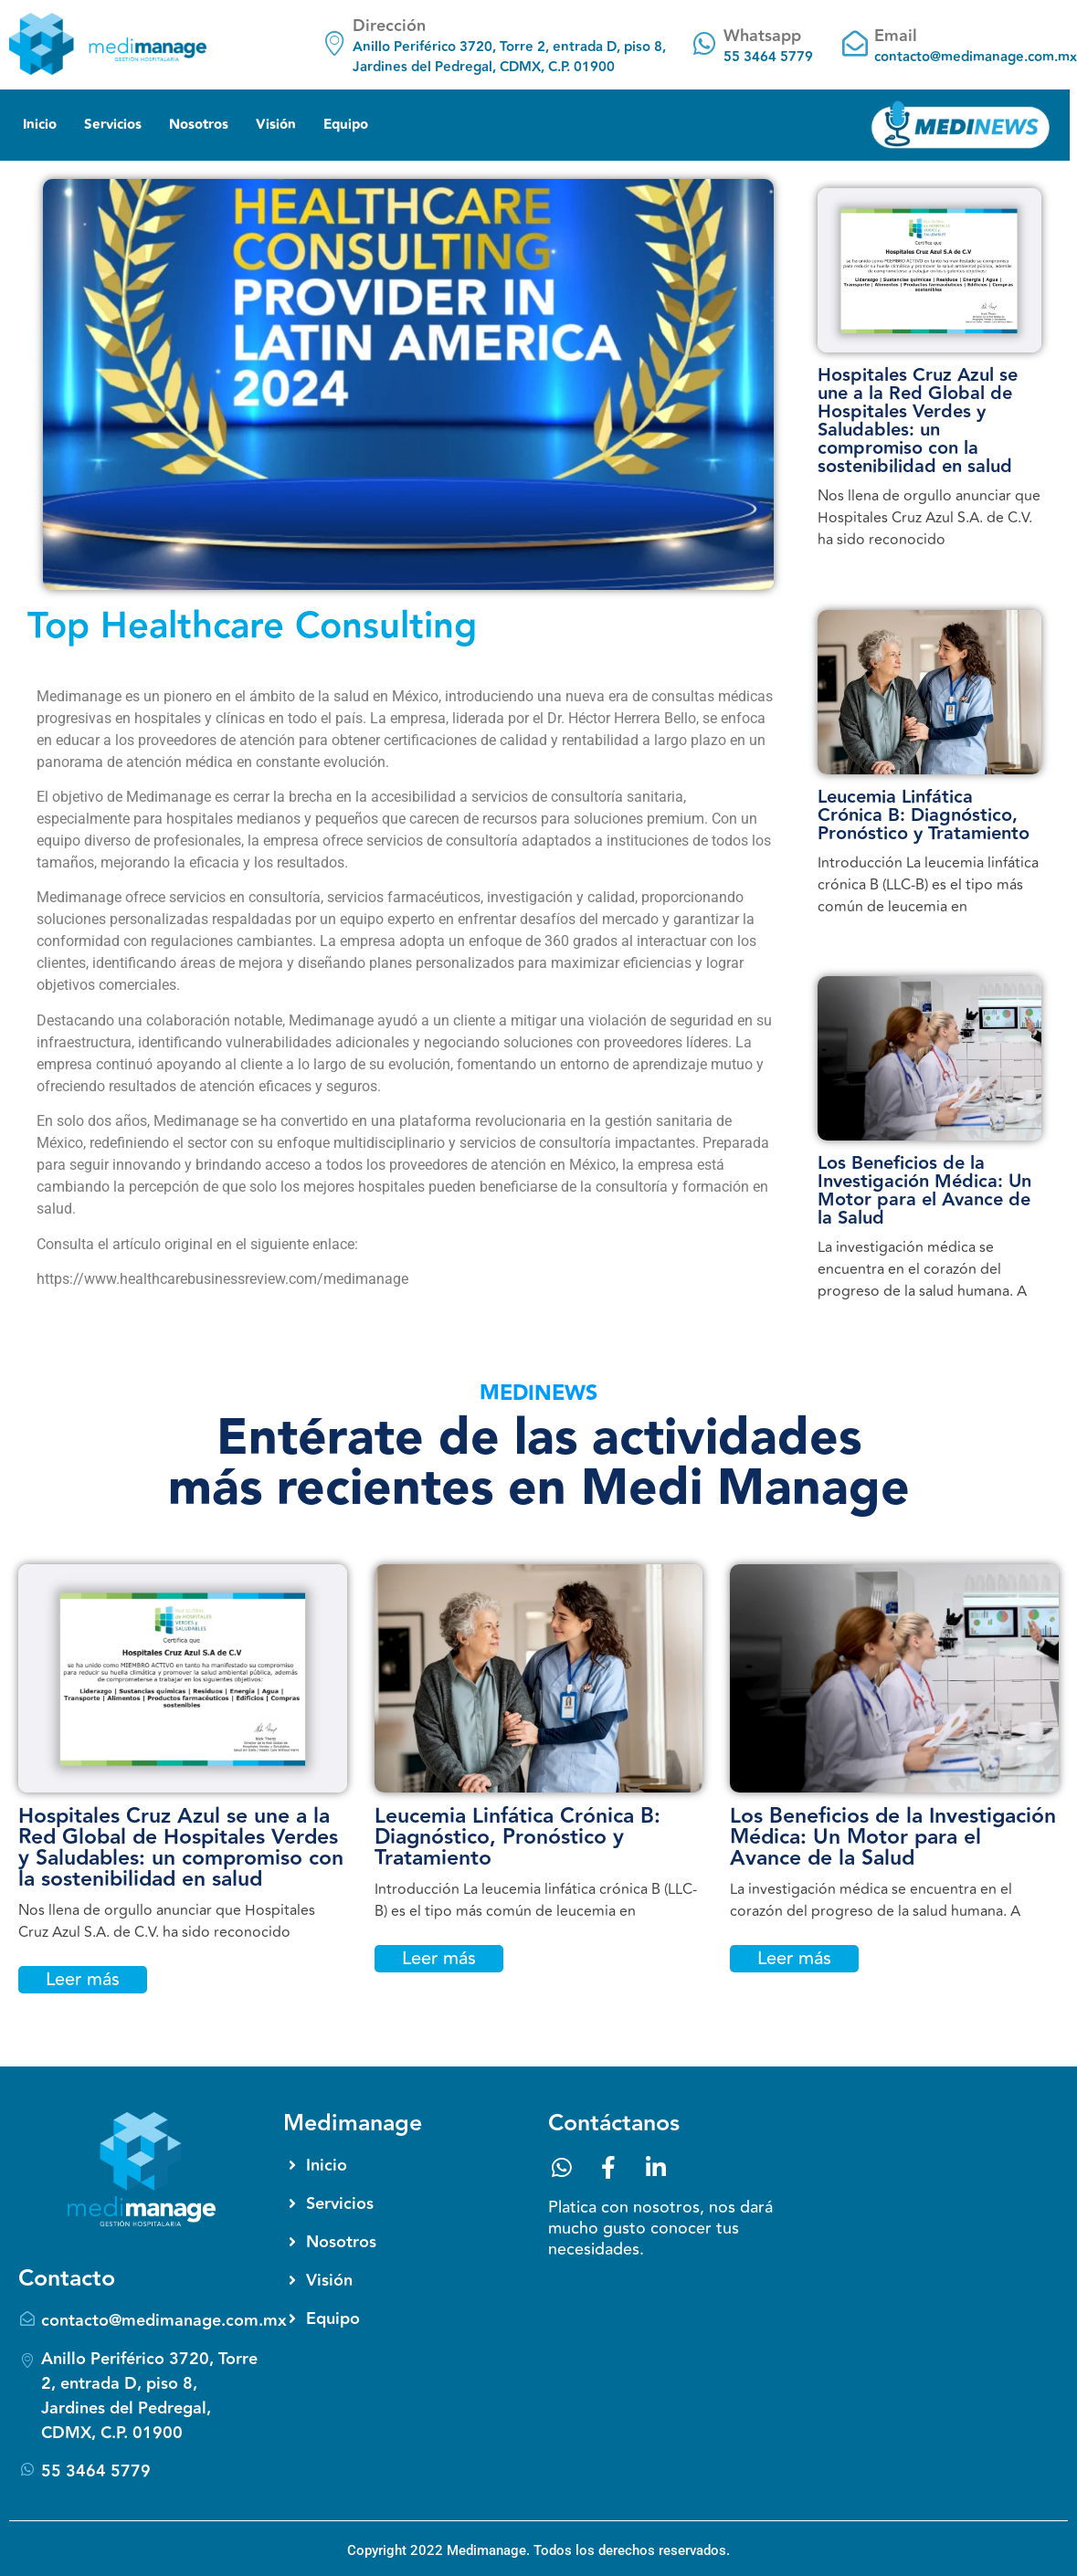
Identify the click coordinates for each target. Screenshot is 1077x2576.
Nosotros (198, 124)
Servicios (113, 124)
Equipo (345, 124)
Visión (276, 124)
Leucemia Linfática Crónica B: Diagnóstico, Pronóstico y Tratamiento (923, 815)
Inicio (40, 124)
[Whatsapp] (704, 44)
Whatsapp (762, 36)
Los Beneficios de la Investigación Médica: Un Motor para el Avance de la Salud (924, 1191)
